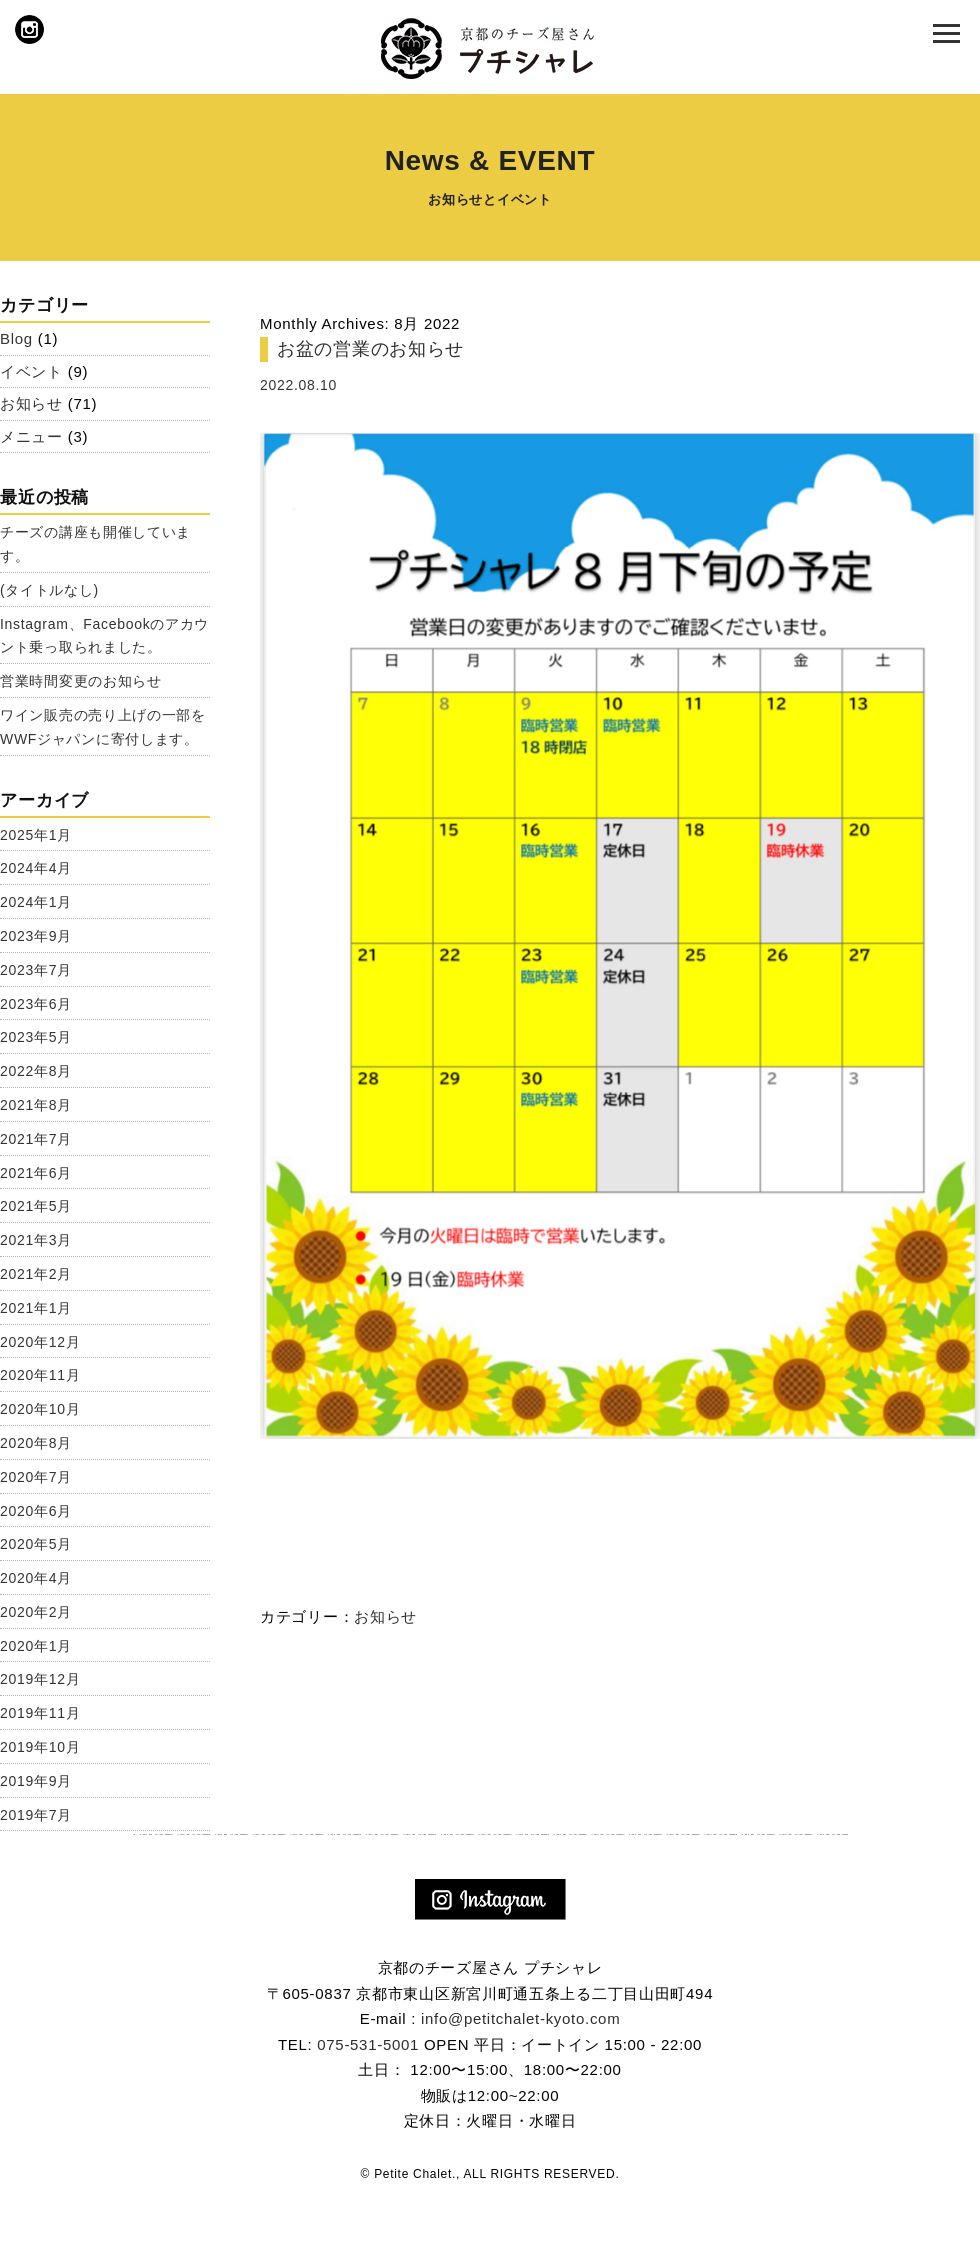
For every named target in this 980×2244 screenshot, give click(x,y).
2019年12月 (40, 1679)
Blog (16, 338)
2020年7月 (36, 1477)
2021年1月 (36, 1308)
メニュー (31, 436)
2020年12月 (40, 1342)
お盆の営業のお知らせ (370, 349)
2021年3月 (36, 1240)
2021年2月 (36, 1274)
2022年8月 (36, 1071)
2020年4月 (36, 1578)
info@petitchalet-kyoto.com (520, 2018)
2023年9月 (36, 936)
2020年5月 (36, 1544)
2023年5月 (36, 1037)
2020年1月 (36, 1646)
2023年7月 (36, 970)
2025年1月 (36, 835)
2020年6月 (36, 1511)
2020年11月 (40, 1375)
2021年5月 (36, 1206)
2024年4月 (36, 868)
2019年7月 (36, 1815)
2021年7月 (36, 1139)
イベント (31, 371)
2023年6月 (36, 1004)
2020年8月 (36, 1443)
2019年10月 (40, 1747)
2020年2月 (36, 1612)
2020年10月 (40, 1409)
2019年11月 (40, 1713)
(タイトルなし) (49, 590)
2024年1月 (36, 902)
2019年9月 (36, 1781)
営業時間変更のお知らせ (81, 681)
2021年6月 (36, 1173)
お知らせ (385, 1616)
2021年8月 (36, 1105)
